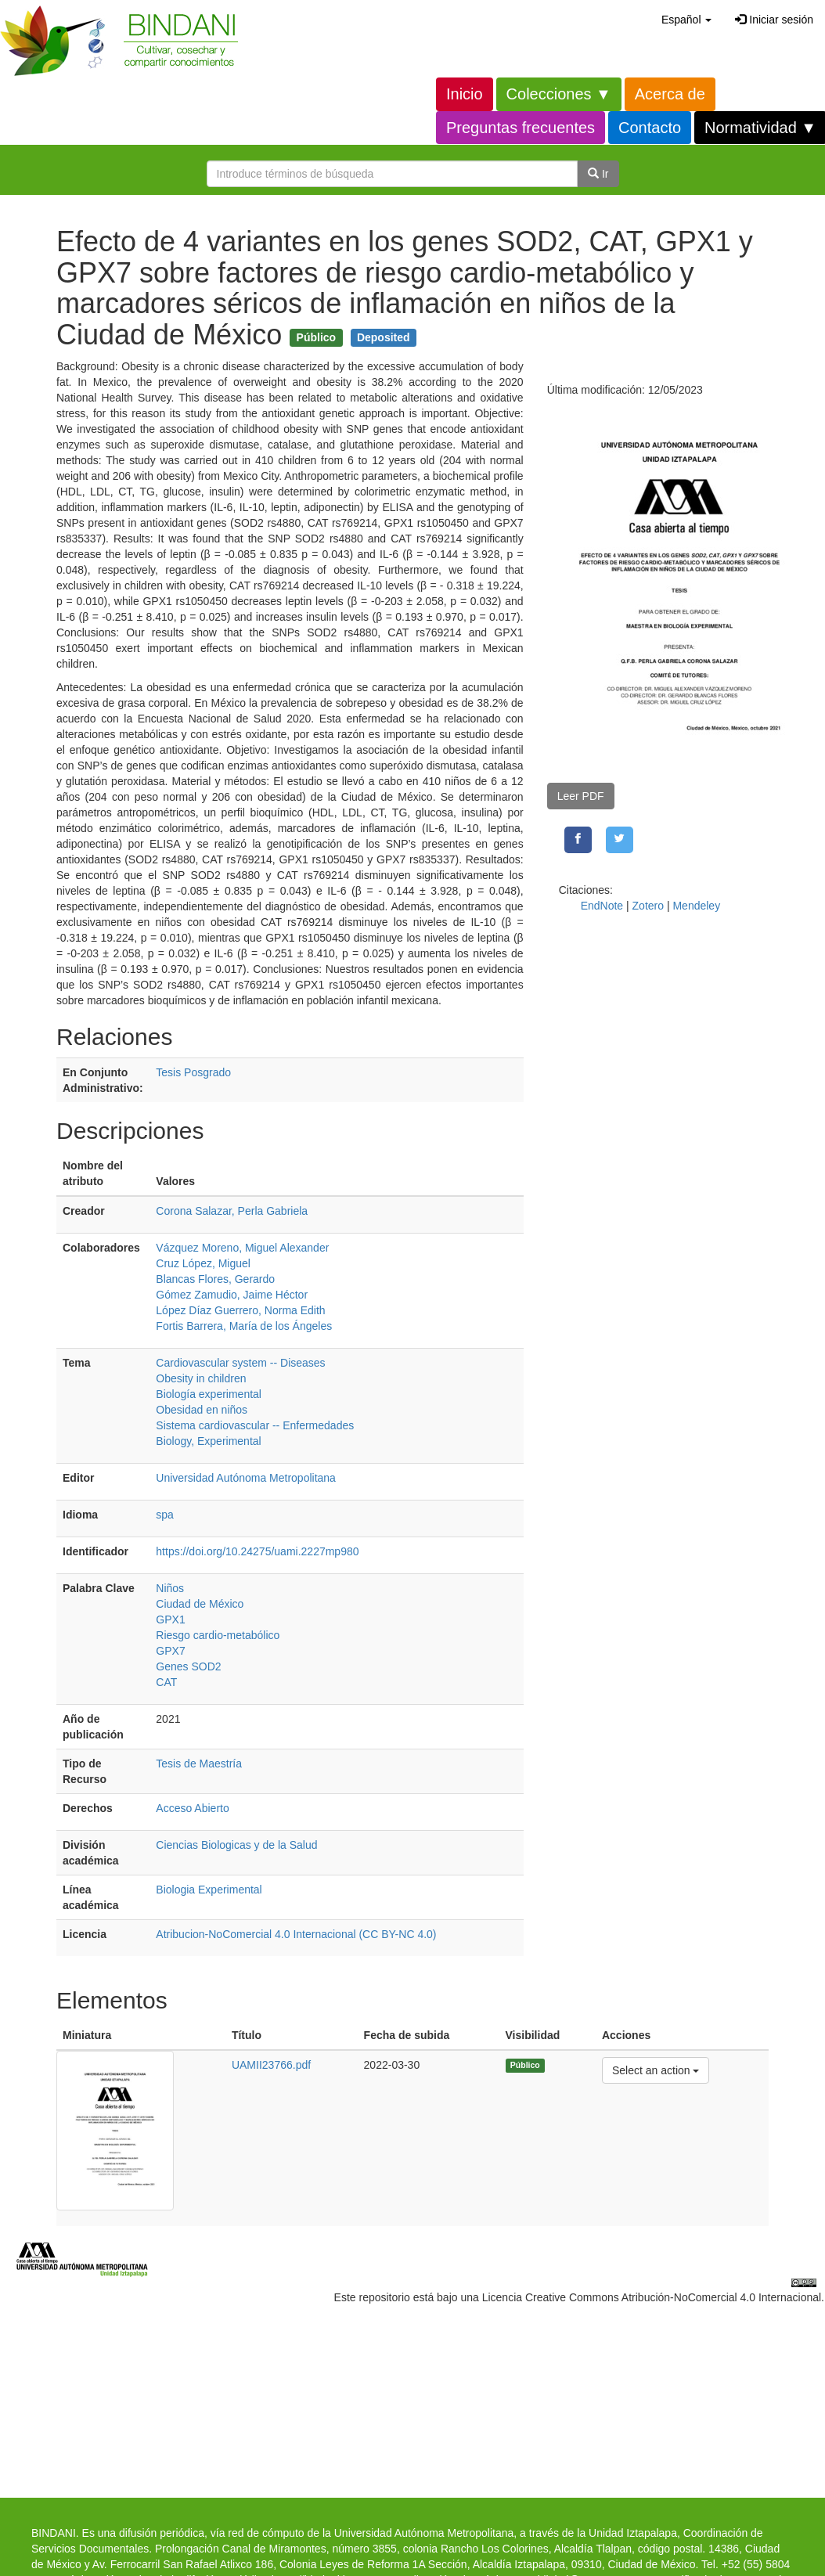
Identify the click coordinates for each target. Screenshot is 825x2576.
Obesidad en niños (201, 1409)
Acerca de (670, 94)
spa (165, 1514)
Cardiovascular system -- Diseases (240, 1362)
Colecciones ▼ (558, 94)
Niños (170, 1588)
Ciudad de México (199, 1604)
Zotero (648, 905)
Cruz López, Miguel (203, 1263)
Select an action (655, 2069)
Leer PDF (580, 796)
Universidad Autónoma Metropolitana (246, 1478)
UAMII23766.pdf (271, 2065)
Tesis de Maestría (199, 1763)
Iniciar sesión (774, 19)
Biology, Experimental (208, 1441)
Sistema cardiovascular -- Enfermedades (255, 1425)
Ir (598, 174)
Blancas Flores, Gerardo (215, 1279)
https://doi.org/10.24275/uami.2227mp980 (257, 1551)
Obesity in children (201, 1378)
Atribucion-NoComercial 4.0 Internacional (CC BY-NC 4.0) (296, 1934)
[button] (686, 19)
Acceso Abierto (192, 1808)
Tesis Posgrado (193, 1072)
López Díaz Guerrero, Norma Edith (240, 1310)
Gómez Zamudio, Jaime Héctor (232, 1294)
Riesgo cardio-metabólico (217, 1635)
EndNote (602, 905)
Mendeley (696, 905)
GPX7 (170, 1651)
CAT (166, 1682)
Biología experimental (208, 1394)
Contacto (649, 127)
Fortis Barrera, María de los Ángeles (244, 1326)
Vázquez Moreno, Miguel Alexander (242, 1247)
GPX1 (170, 1619)
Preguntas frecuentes (520, 127)
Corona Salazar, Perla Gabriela (232, 1211)
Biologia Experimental (208, 1889)
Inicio (464, 94)
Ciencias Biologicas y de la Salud (236, 1845)
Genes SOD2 (188, 1666)
